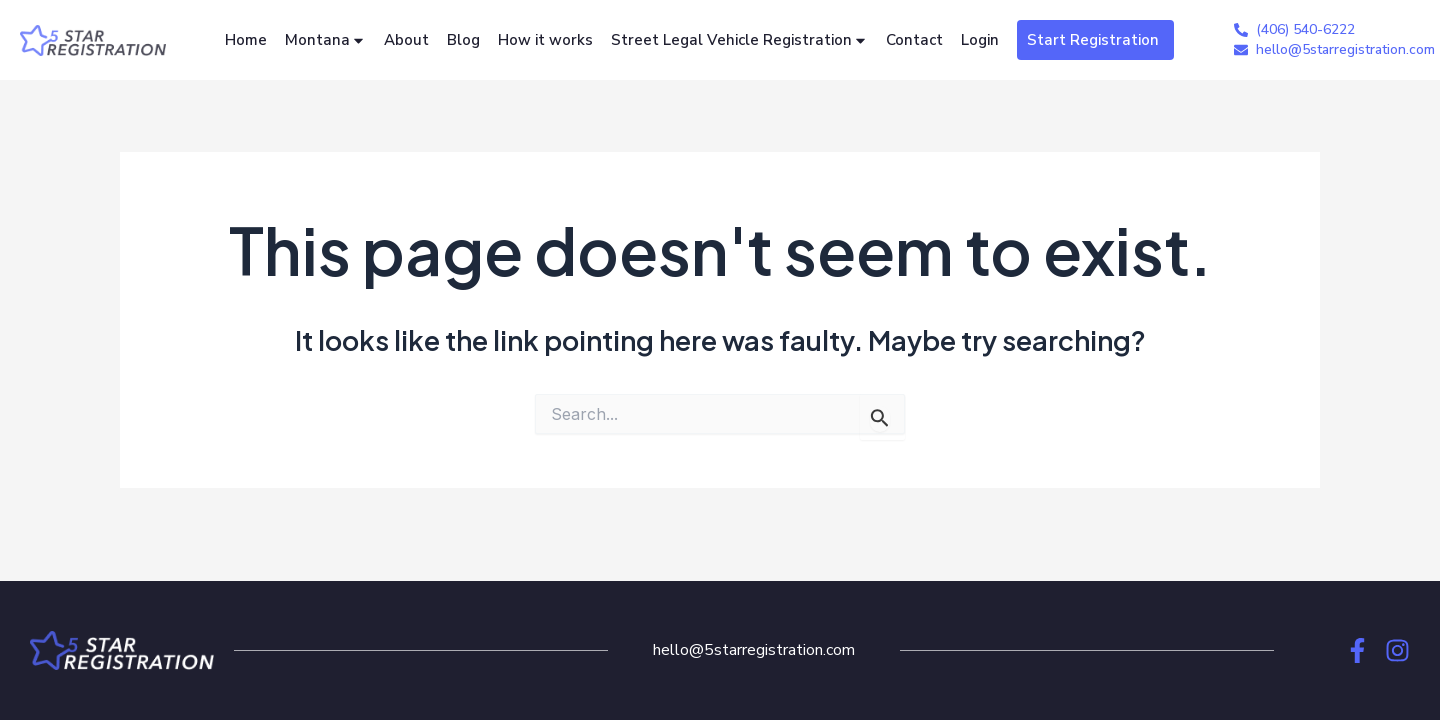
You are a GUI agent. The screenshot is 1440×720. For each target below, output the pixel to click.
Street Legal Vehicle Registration (739, 40)
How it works (545, 40)
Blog (463, 40)
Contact (914, 40)
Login (980, 40)
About (406, 40)
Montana (325, 40)
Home (246, 40)
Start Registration (1093, 40)
